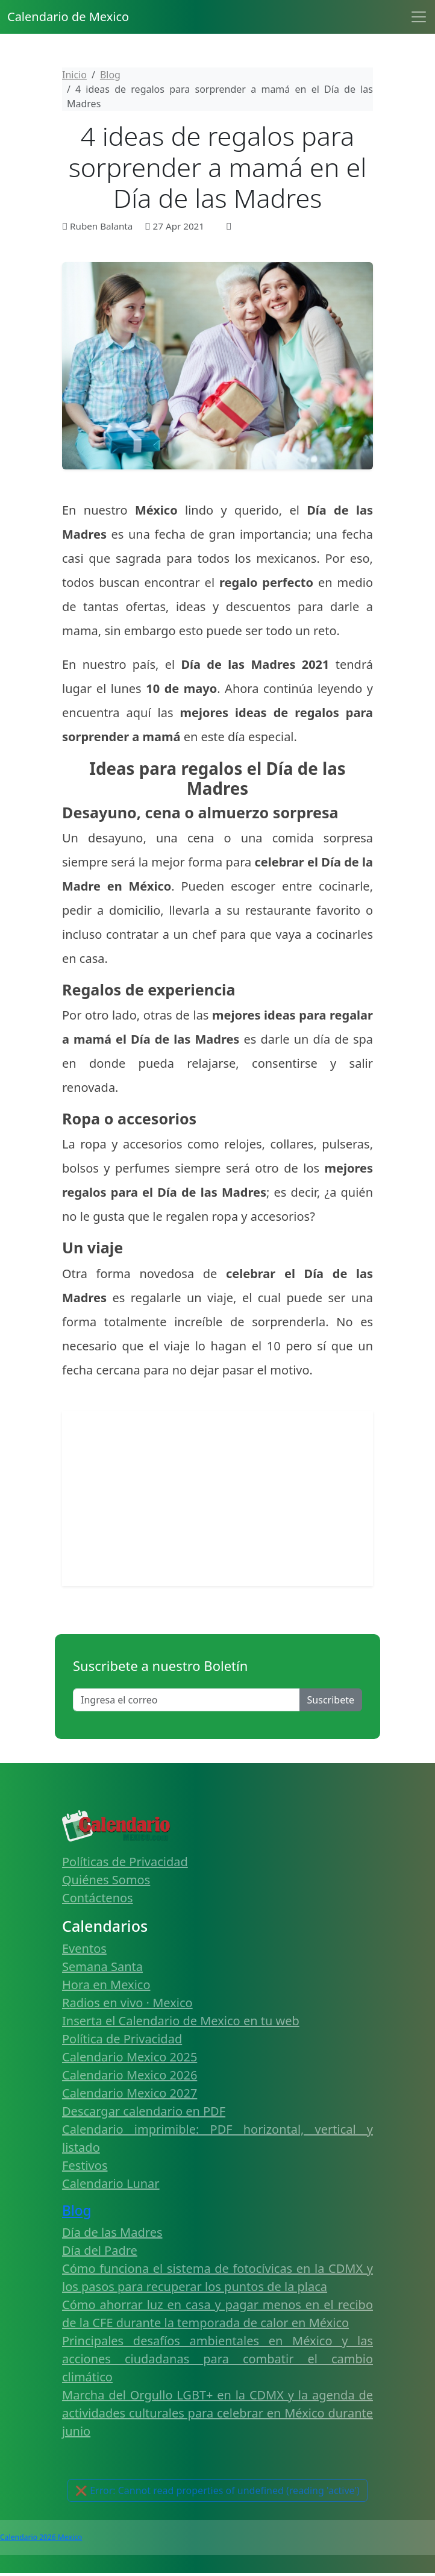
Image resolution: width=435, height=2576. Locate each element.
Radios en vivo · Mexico (127, 2003)
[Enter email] (186, 1699)
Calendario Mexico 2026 (129, 2075)
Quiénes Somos (106, 1880)
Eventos (84, 1948)
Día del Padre (99, 2250)
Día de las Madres (112, 2232)
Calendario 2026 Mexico (41, 2537)
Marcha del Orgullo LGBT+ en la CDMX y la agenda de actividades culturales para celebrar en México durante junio (217, 2413)
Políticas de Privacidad (125, 1862)
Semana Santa (102, 1966)
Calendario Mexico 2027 (129, 2093)
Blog (77, 2210)
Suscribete (330, 1699)
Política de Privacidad (122, 2039)
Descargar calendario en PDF (143, 2111)
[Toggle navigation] (419, 17)
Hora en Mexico (106, 1984)
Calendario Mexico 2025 (129, 2057)
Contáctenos (97, 1898)
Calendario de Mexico (68, 16)
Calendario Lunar (111, 2183)
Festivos (84, 2165)
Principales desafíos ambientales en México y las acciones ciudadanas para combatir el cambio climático (217, 2359)
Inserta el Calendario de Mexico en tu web (180, 2021)
